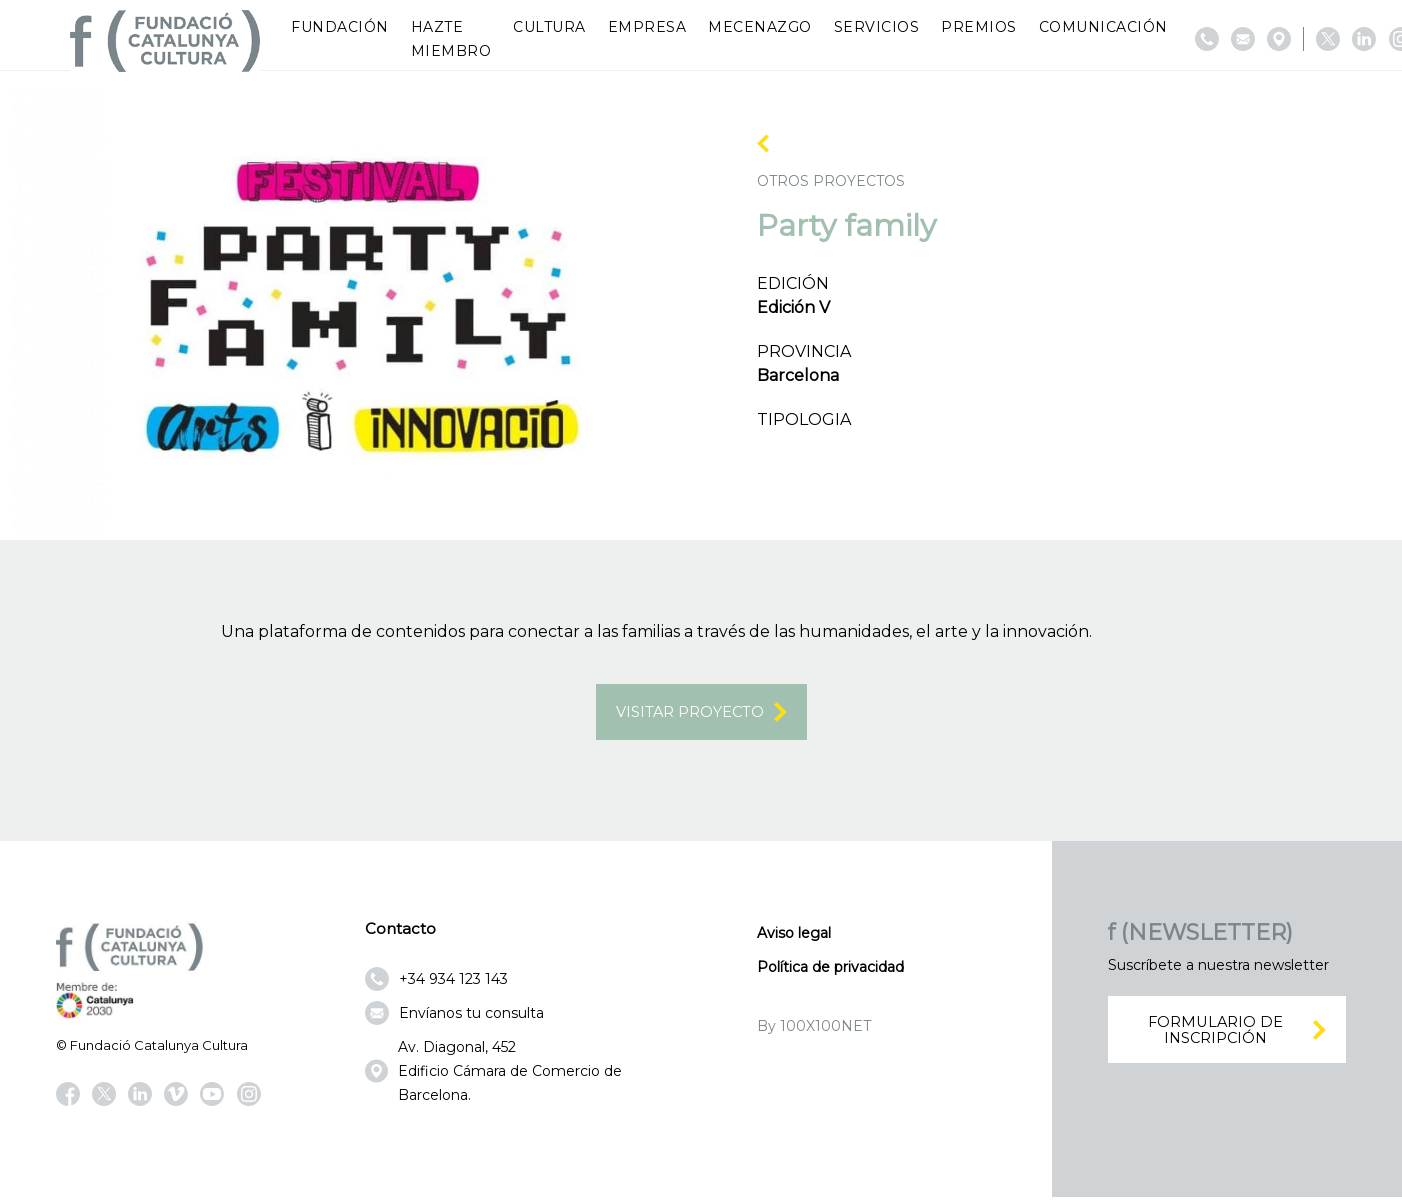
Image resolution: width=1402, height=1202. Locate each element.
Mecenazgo (760, 27)
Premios (979, 27)
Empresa (647, 27)
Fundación (340, 27)
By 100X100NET (814, 1030)
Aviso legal (794, 937)
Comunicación (1103, 27)
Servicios (877, 27)
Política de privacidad (830, 971)
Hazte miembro (451, 39)
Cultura (549, 27)
